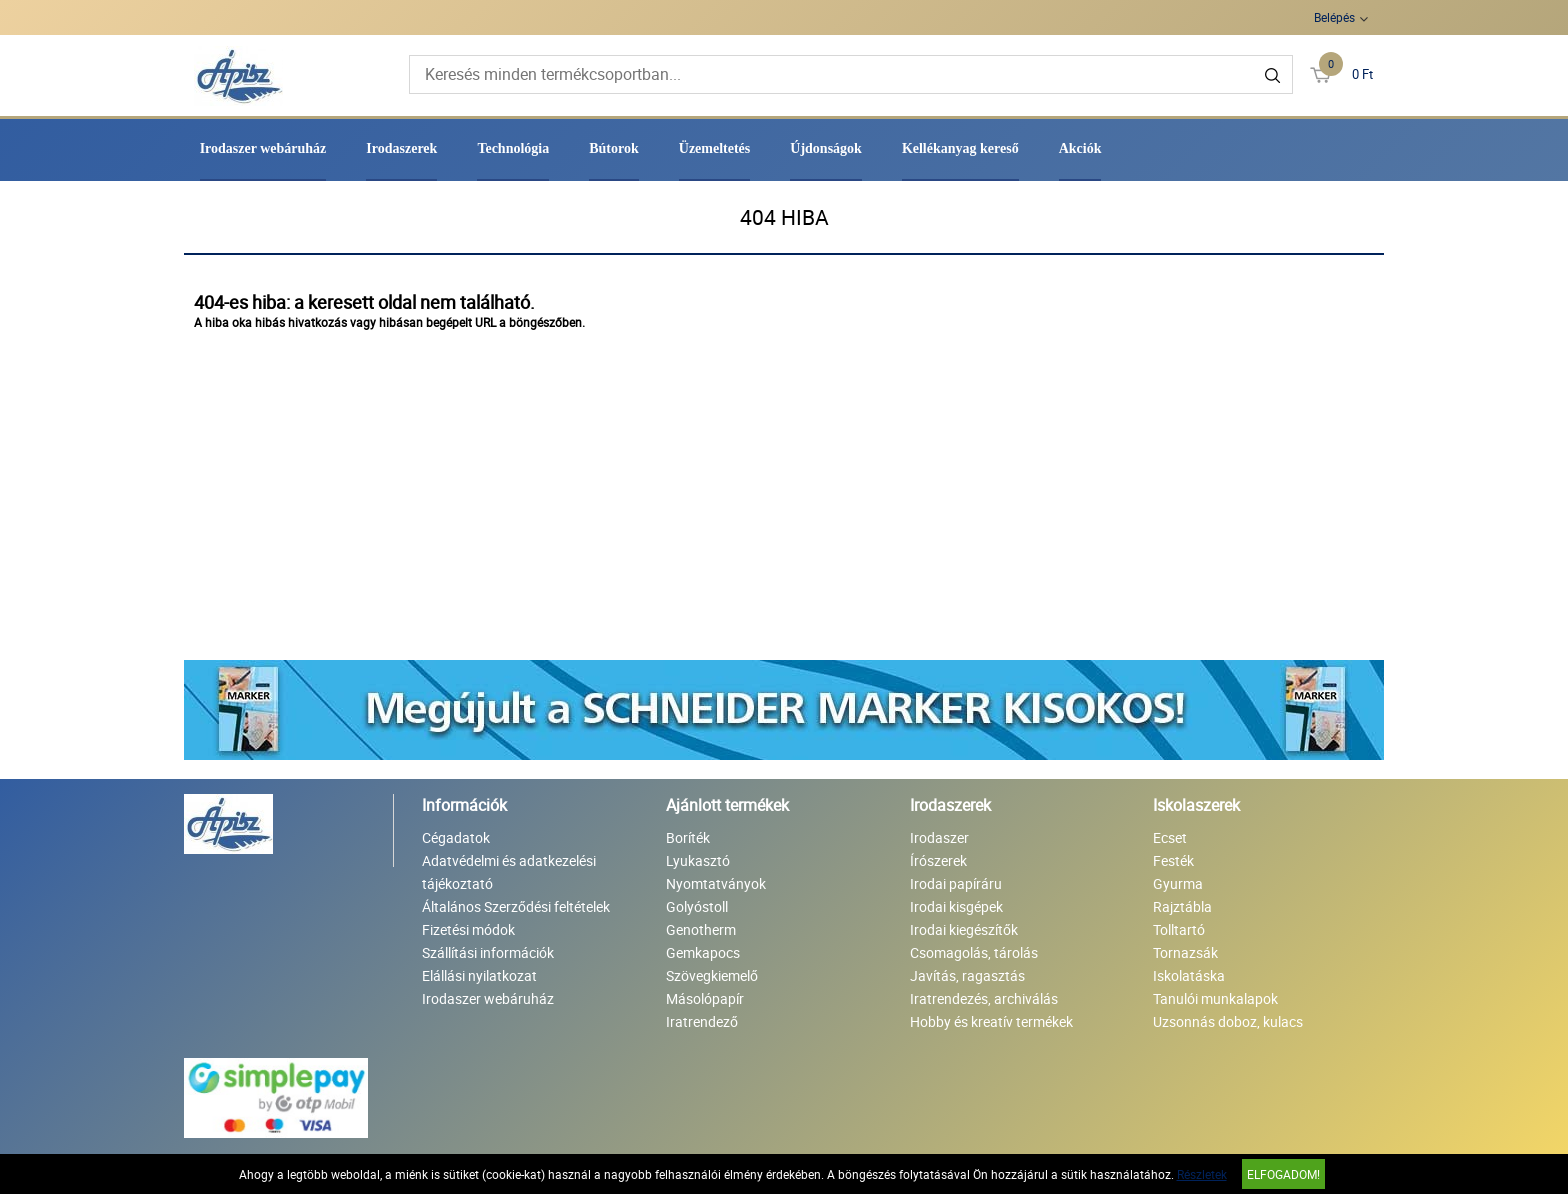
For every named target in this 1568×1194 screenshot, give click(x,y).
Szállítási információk (488, 952)
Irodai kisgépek (956, 906)
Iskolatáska (1189, 975)
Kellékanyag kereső (960, 148)
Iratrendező (702, 1021)
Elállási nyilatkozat (479, 975)
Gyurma (1178, 883)
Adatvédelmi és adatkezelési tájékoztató (509, 872)
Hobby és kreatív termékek (991, 1021)
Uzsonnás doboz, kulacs (1228, 1021)
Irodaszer (939, 837)
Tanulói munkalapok (1215, 998)
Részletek (1202, 1174)
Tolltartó (1179, 929)
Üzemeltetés (715, 148)
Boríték (688, 837)
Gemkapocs (703, 952)
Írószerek (938, 860)
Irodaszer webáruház (263, 148)
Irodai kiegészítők (964, 929)
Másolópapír (705, 998)
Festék (1173, 860)
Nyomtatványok (716, 883)
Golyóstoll (697, 906)
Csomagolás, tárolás (974, 952)
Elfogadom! (1283, 1174)
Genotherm (701, 929)
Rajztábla (1182, 906)
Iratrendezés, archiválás (984, 998)
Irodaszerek (401, 148)
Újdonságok (826, 148)
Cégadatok (456, 837)
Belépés (1334, 17)
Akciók (1080, 148)
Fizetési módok (468, 929)
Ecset (1170, 837)
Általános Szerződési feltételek (516, 906)
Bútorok (614, 148)
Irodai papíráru (956, 883)
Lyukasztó (698, 860)
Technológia (513, 148)
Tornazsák (1185, 952)
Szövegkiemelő (712, 975)
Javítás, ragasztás (967, 975)
